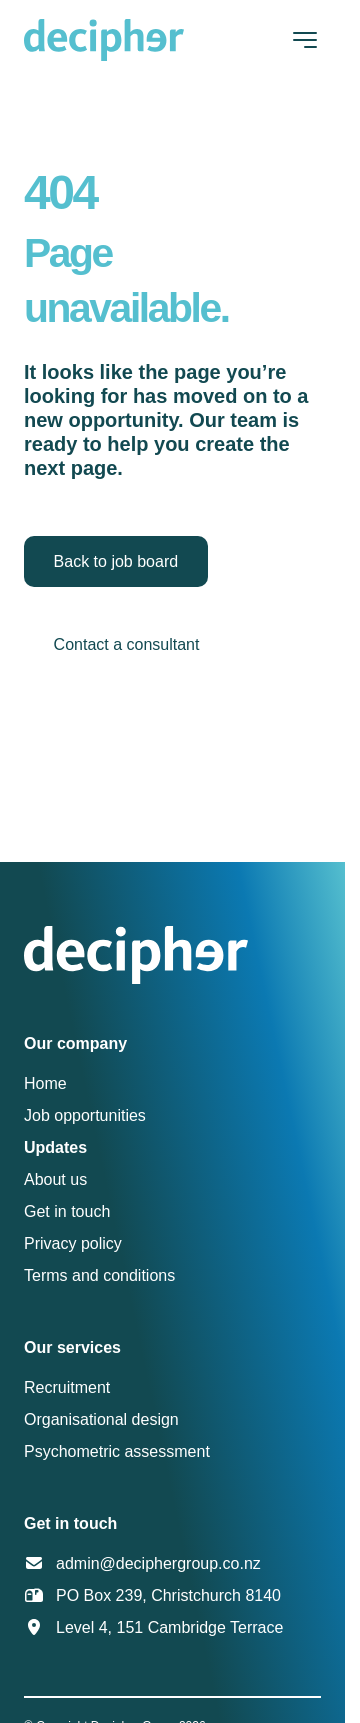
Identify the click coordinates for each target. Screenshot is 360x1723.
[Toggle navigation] (305, 40)
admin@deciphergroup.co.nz (158, 1563)
